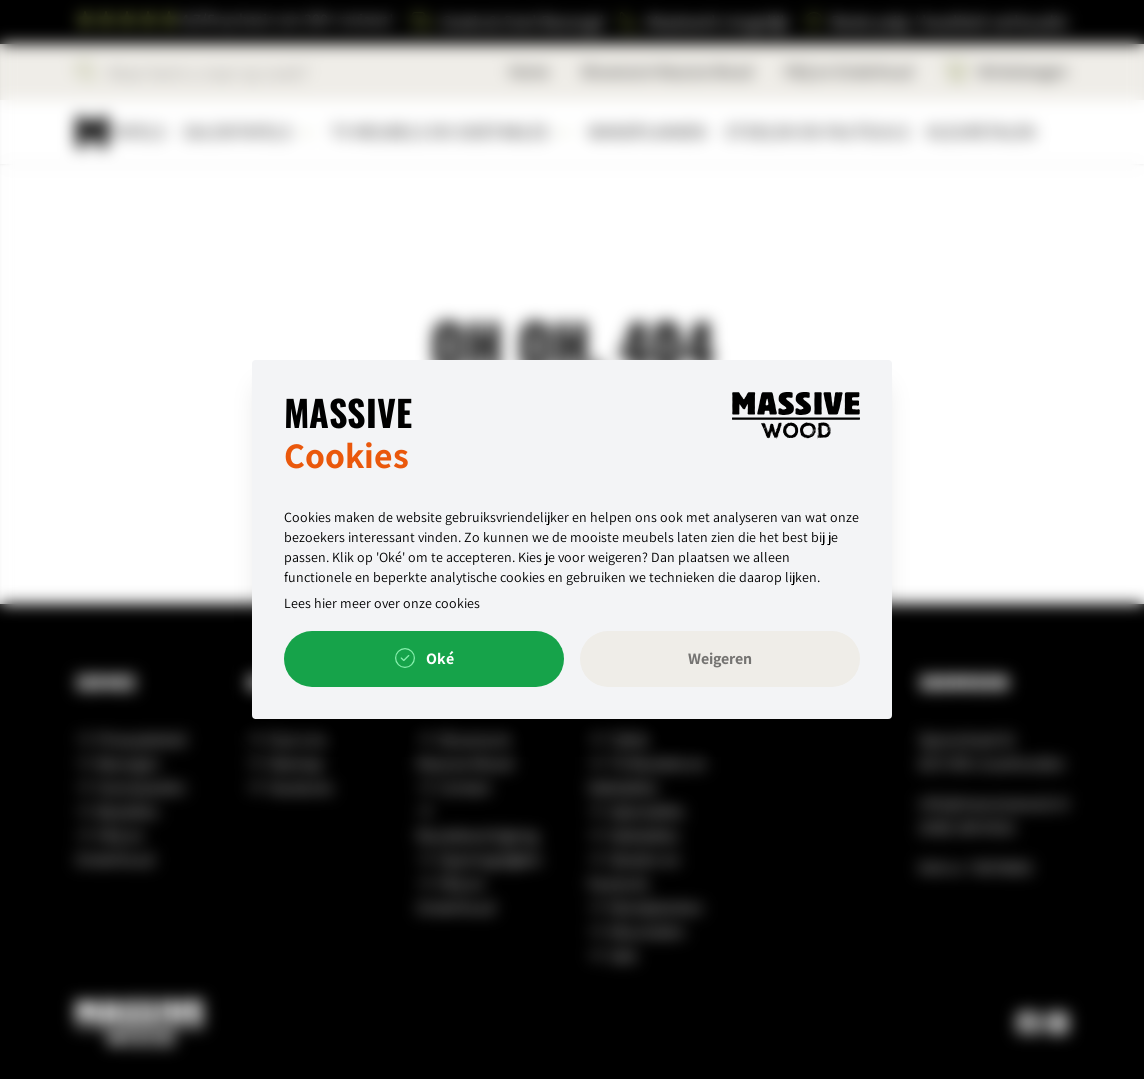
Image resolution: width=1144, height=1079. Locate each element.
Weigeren (720, 658)
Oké (424, 659)
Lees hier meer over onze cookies (382, 603)
